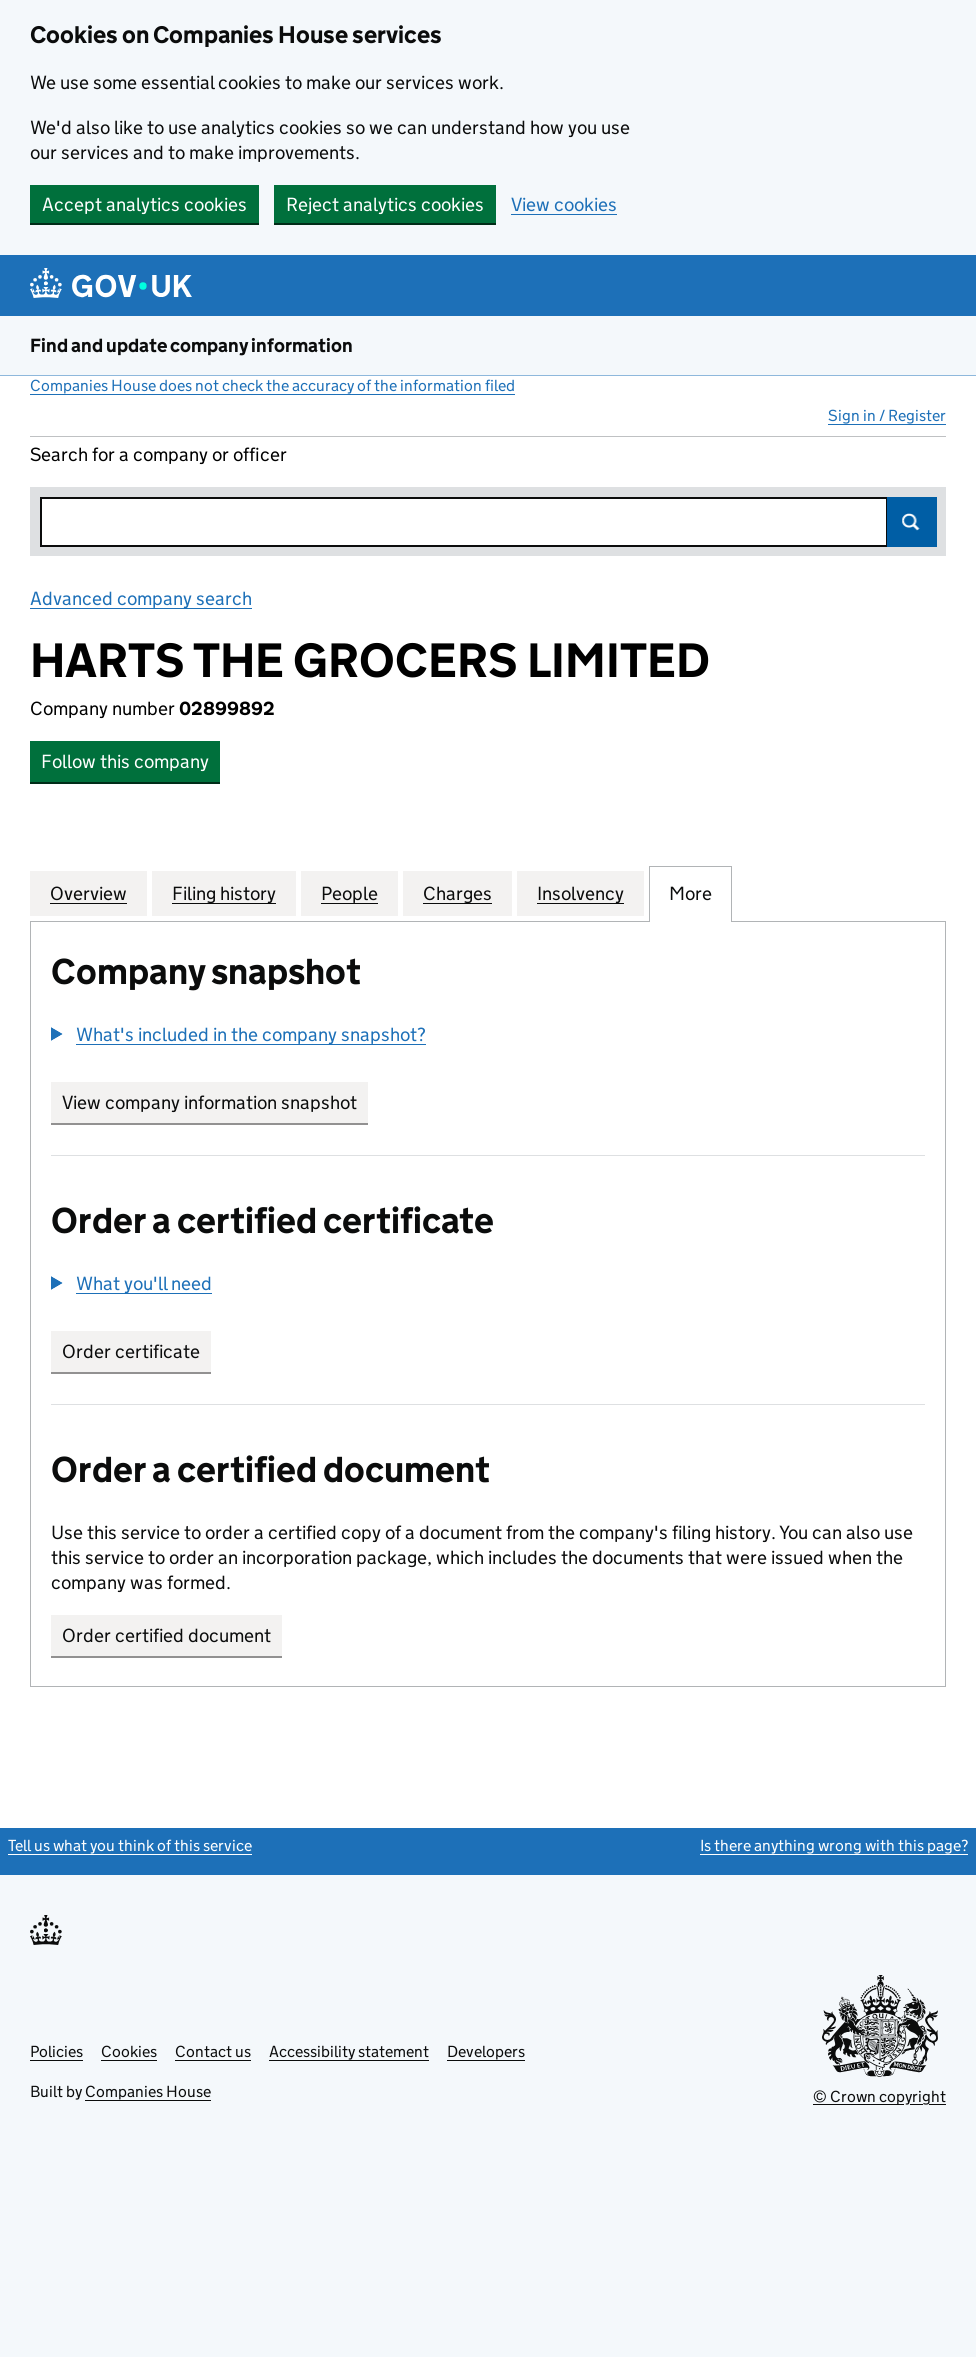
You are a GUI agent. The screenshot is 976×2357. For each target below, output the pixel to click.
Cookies (129, 2051)
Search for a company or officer (158, 454)
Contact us (213, 2051)
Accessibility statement (349, 2051)
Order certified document (166, 1635)
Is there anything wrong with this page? (834, 1845)
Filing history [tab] (224, 893)
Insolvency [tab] (580, 893)
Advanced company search (141, 598)
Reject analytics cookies (385, 204)
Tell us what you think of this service (130, 1845)
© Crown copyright (879, 2096)
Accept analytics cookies (144, 204)
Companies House (148, 2091)
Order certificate (131, 1351)
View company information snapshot (215, 1102)
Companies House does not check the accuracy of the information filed (272, 385)
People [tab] (349, 893)
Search (912, 522)
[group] (488, 1037)
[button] (238, 1034)
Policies (56, 2051)
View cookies (564, 204)
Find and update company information (191, 345)
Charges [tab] (457, 893)
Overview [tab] (88, 893)
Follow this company (125, 761)
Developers (486, 2051)
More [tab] (690, 893)
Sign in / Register (887, 415)
